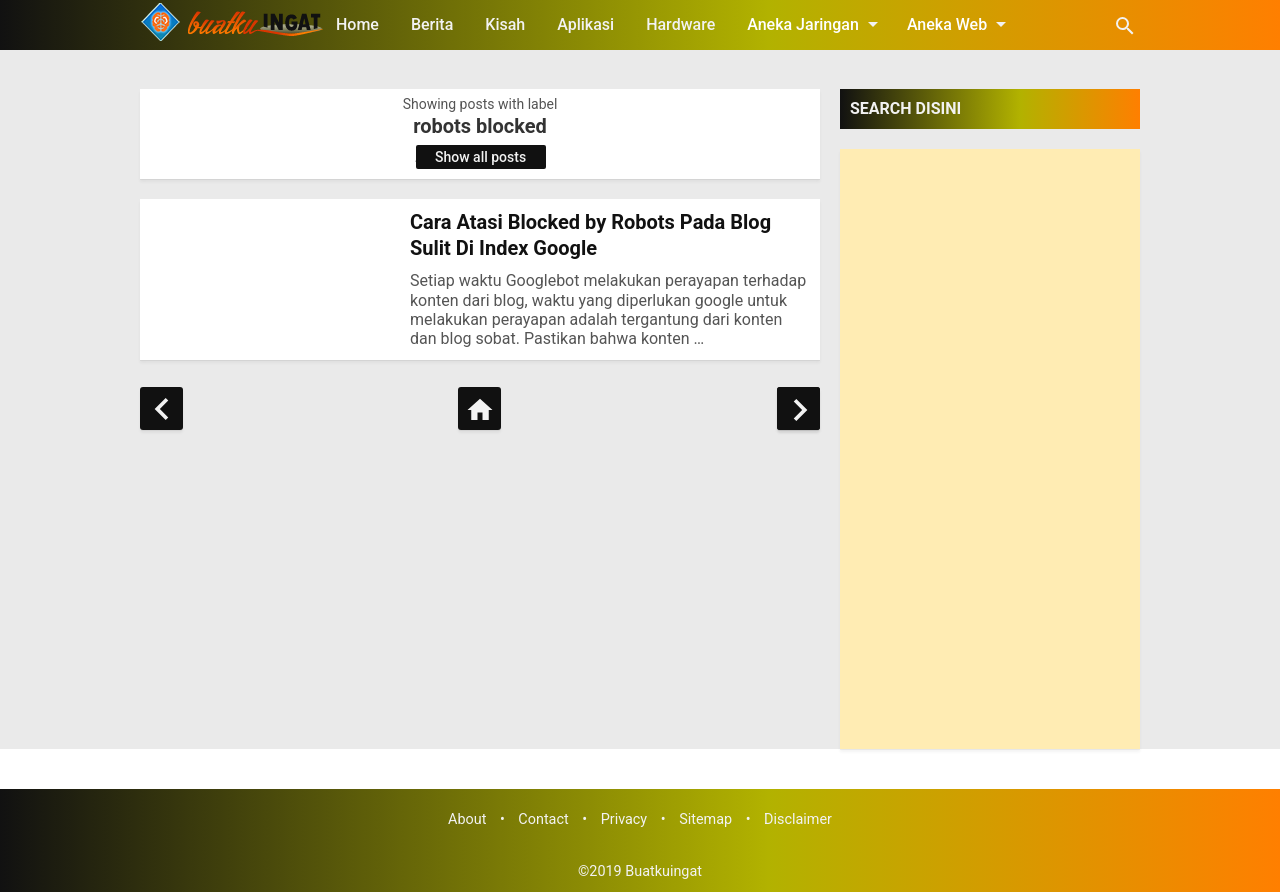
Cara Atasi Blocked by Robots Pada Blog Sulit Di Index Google (590, 235)
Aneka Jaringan (816, 24)
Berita (432, 24)
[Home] (479, 408)
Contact (543, 819)
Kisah (505, 24)
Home (357, 24)
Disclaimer (798, 819)
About (467, 819)
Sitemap (705, 819)
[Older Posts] (798, 408)
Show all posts (480, 157)
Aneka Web (960, 24)
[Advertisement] (990, 449)
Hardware (680, 24)
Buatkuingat (663, 871)
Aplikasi (585, 24)
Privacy (624, 819)
